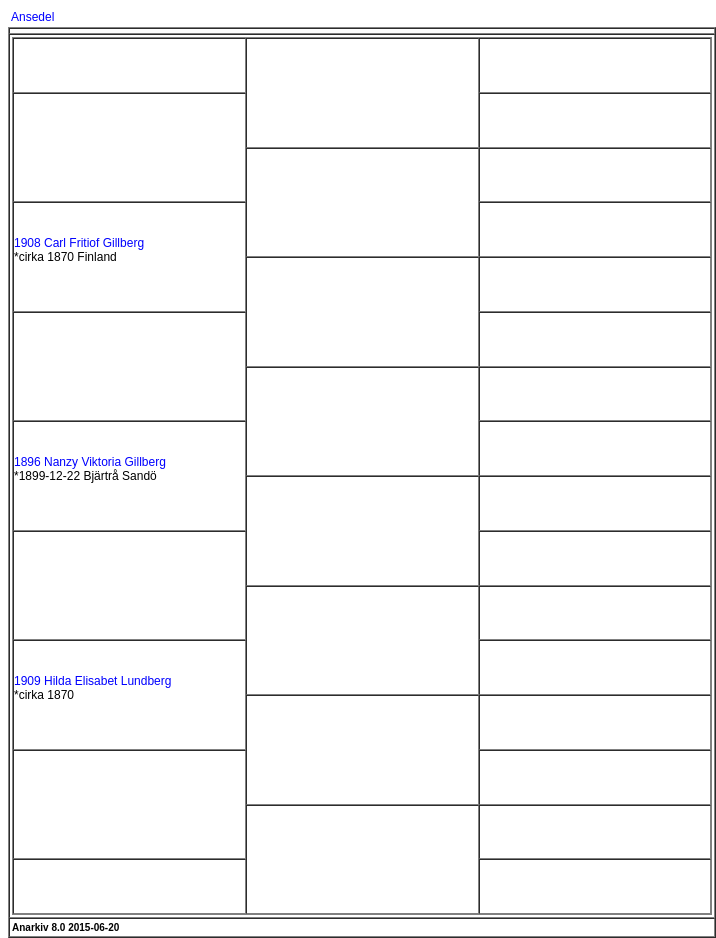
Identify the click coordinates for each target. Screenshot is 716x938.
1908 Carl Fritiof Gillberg (79, 243)
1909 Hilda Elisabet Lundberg (92, 681)
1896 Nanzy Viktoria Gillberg (90, 462)
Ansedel (32, 17)
